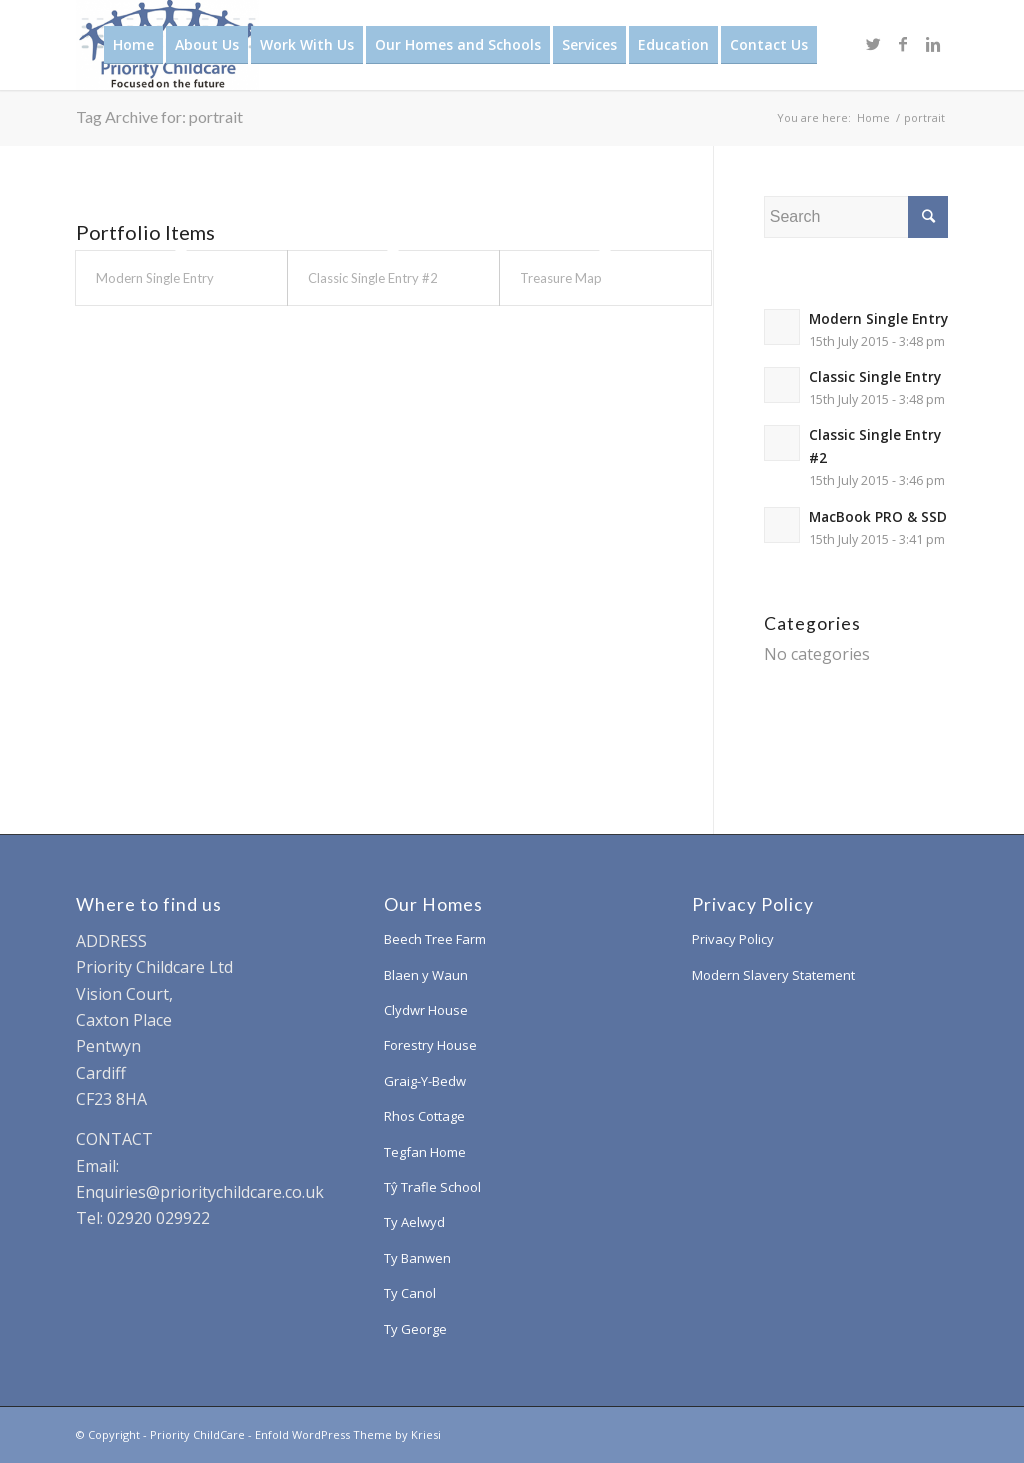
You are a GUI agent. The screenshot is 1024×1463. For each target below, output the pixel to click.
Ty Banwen (417, 1258)
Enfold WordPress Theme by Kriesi (348, 1434)
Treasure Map (561, 278)
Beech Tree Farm (435, 939)
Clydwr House (426, 1010)
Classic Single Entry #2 (373, 278)
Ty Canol (410, 1293)
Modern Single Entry (155, 278)
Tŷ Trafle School (432, 1187)
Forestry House (430, 1045)
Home (873, 117)
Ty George (415, 1329)
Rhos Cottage (424, 1116)
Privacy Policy (733, 939)
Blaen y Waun (426, 975)
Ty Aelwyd (414, 1222)
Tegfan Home (425, 1152)
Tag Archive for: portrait (159, 116)
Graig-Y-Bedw (425, 1081)
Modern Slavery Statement (773, 975)
